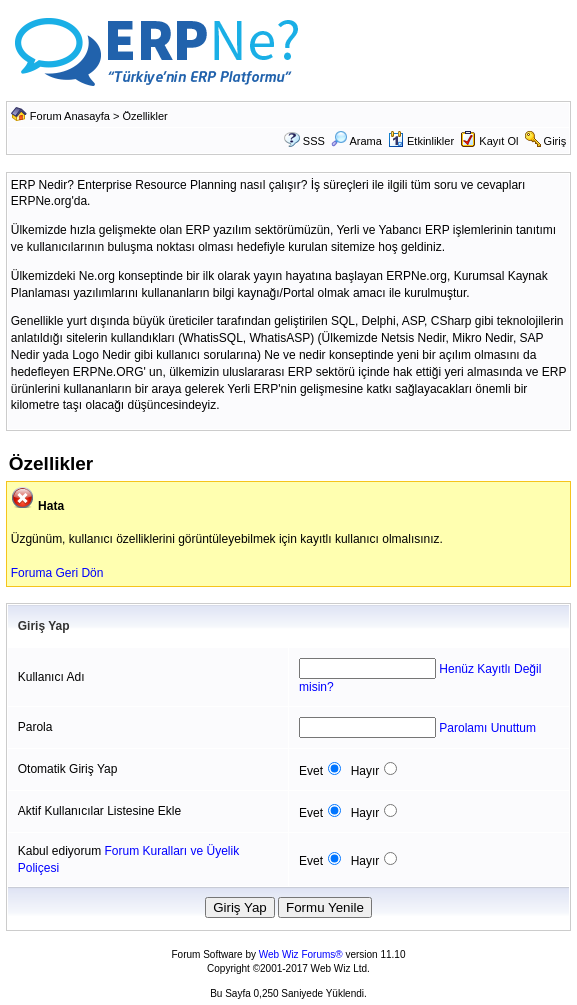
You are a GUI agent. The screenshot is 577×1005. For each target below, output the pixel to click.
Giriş (555, 141)
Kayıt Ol (498, 141)
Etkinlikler (421, 141)
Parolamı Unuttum (487, 728)
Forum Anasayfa (70, 116)
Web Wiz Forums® (301, 954)
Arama (356, 141)
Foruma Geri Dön (57, 573)
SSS (314, 141)
